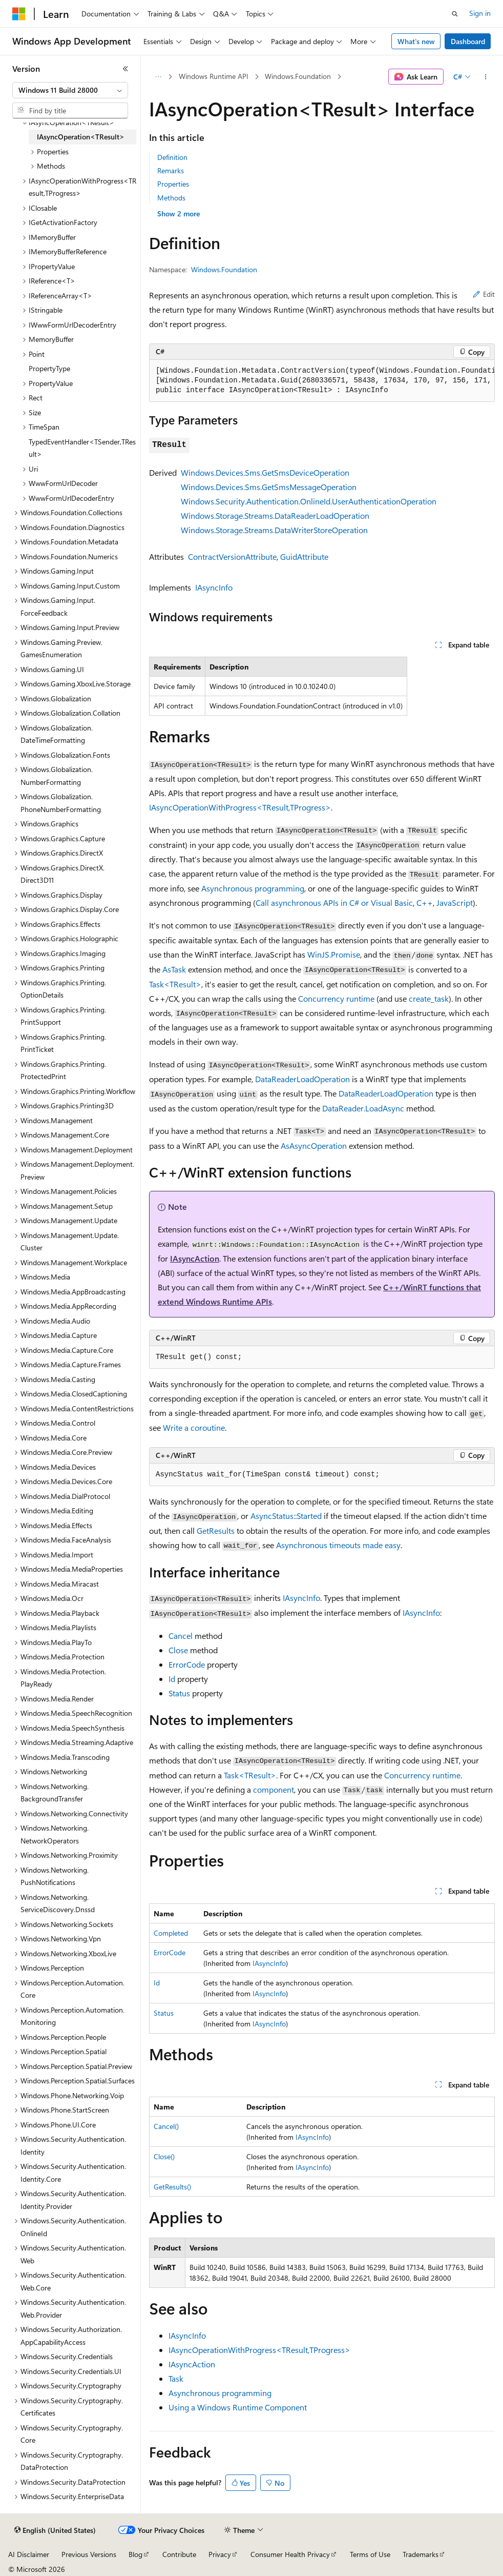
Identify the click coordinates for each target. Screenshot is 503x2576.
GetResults (216, 1530)
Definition (172, 157)
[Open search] (455, 14)
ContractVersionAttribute (232, 556)
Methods (171, 197)
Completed (171, 1933)
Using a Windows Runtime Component (238, 2407)
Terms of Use (370, 2554)
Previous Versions (88, 2554)
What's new (416, 41)
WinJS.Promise (333, 954)
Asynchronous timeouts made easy (338, 1544)
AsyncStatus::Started (286, 1515)
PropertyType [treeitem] (49, 368)
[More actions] (486, 77)
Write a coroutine (194, 1427)
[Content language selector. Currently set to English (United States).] (55, 2530)
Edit (484, 294)
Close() (164, 2156)
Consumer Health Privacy (290, 2554)
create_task (429, 998)
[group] (322, 381)
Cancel (181, 1635)
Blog (135, 2554)
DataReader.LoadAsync (363, 1108)
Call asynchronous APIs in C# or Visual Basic (334, 902)
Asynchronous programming (252, 888)
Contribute (179, 2554)
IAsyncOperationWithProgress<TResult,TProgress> (240, 807)
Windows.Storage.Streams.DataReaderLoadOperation (275, 515)
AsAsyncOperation (314, 1145)
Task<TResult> (175, 984)
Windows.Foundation (298, 76)
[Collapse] (125, 68)
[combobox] (70, 90)
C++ (424, 902)
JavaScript (454, 902)
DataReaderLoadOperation (302, 1078)
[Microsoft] (19, 14)
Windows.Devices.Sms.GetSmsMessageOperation (269, 486)
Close (178, 1650)
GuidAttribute (304, 556)
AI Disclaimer (28, 2554)
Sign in (480, 13)
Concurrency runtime (336, 998)
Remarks (170, 170)
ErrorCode (187, 1664)
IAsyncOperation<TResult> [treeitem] (80, 136)
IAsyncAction (194, 1258)
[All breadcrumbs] (158, 77)
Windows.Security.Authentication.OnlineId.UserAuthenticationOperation (308, 501)
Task (176, 2378)
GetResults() (172, 2187)
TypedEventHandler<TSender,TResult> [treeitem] (82, 448)
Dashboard (468, 41)
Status (179, 1693)
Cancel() (166, 2126)
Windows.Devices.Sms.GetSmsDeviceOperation (265, 472)
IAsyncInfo (214, 587)
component (273, 1789)
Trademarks (420, 2554)
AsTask (174, 969)
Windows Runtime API (213, 76)
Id (172, 1678)
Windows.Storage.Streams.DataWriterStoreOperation (274, 529)
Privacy (219, 2554)
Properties (173, 184)
